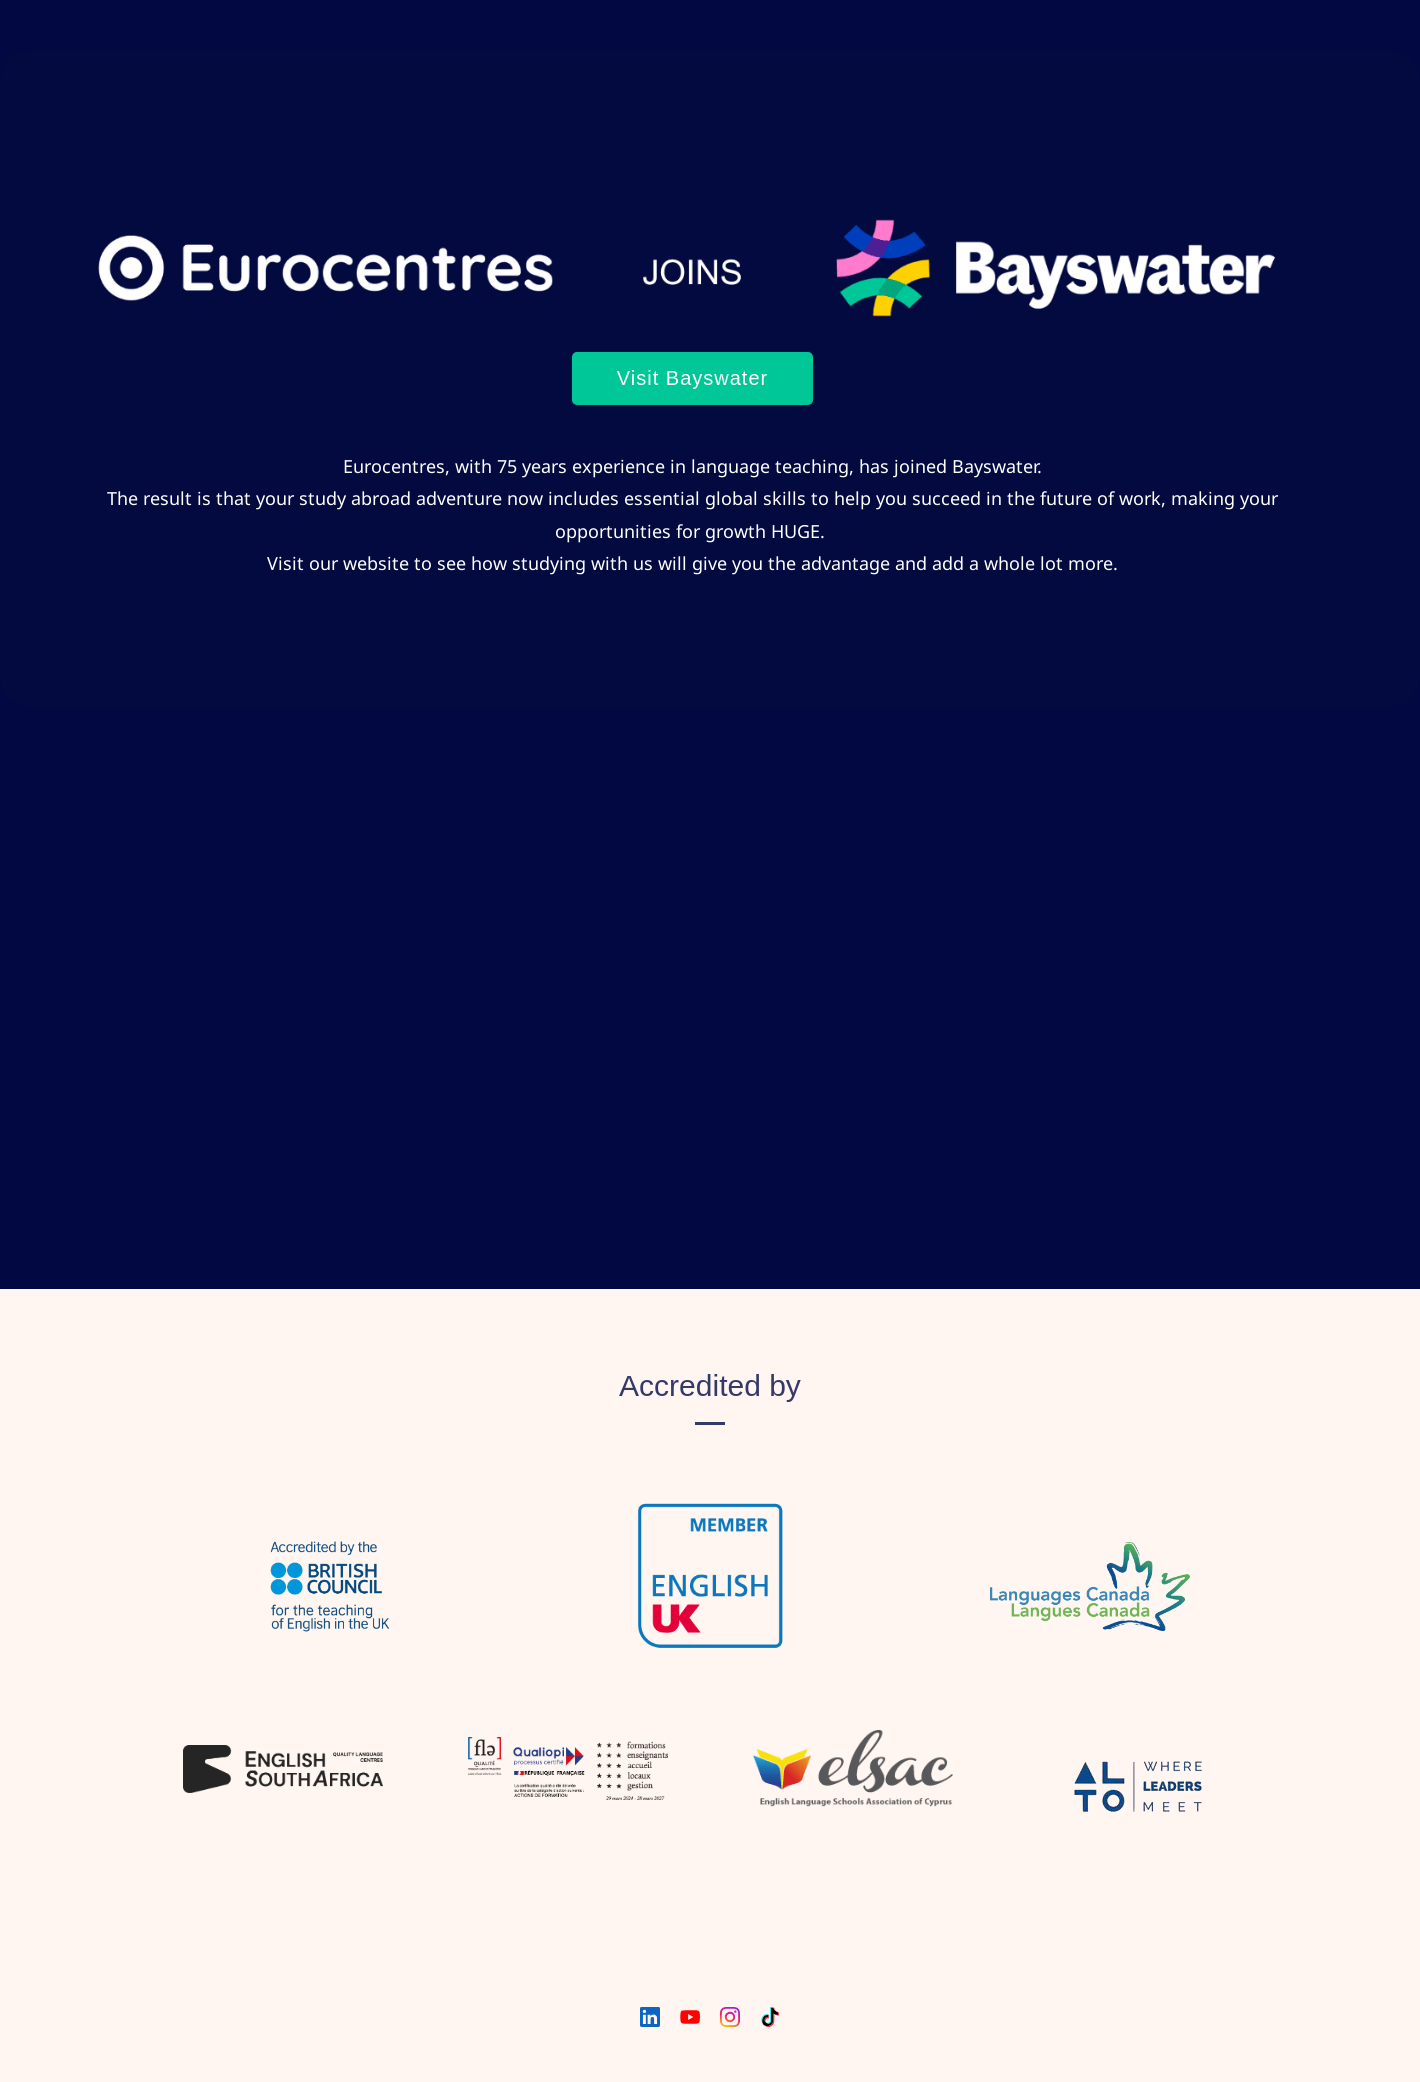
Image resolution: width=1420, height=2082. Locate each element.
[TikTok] (770, 2017)
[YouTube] (690, 2017)
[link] (692, 195)
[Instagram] (730, 2017)
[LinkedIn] (650, 2017)
